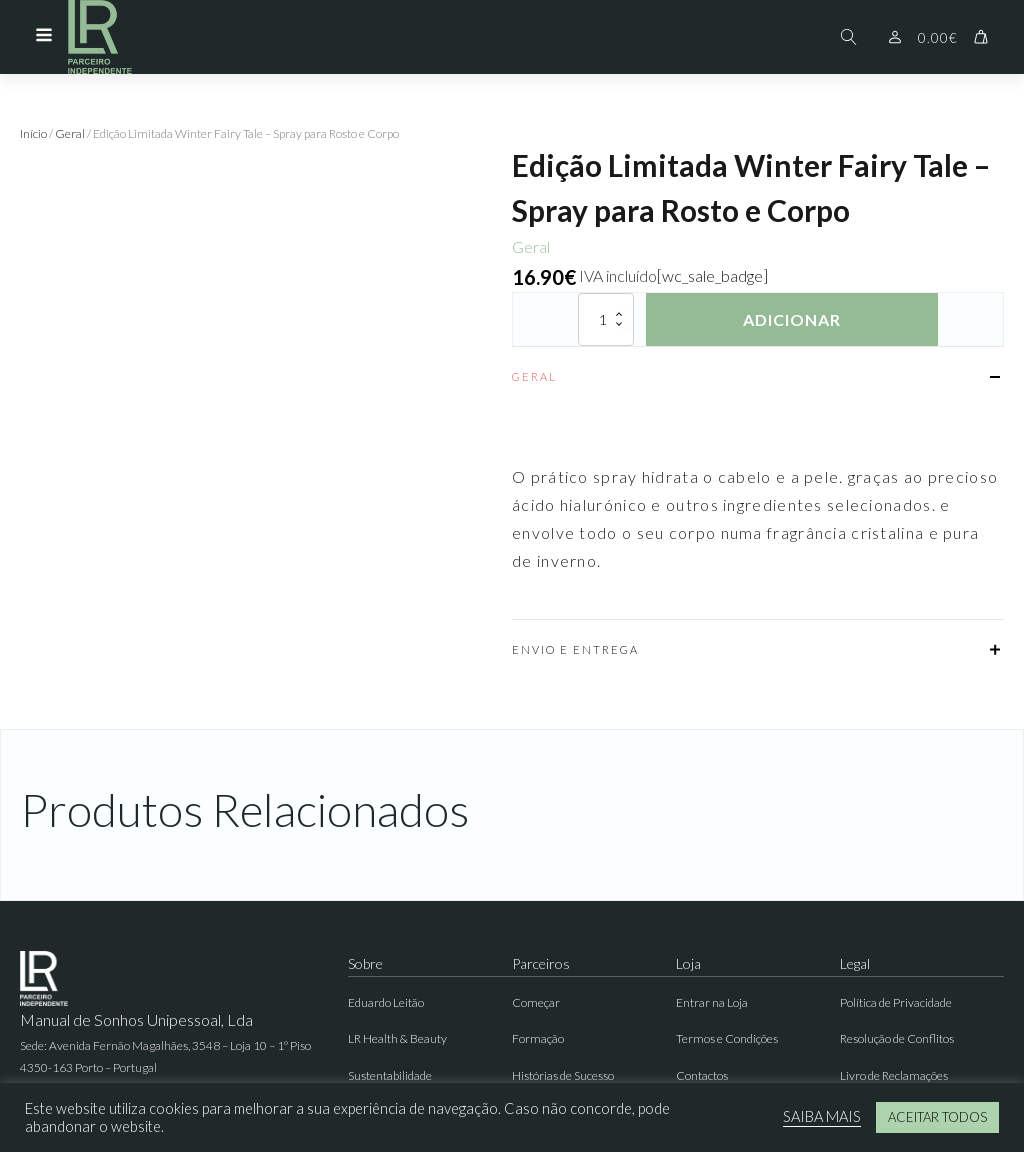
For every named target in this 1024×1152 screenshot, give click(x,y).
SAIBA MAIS (822, 1116)
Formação (538, 1038)
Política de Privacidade (896, 1002)
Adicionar (792, 319)
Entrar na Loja (712, 1002)
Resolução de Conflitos (897, 1038)
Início (33, 133)
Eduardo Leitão (386, 1002)
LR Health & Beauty (397, 1038)
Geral (70, 133)
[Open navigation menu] (44, 37)
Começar (536, 1002)
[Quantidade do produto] (606, 319)
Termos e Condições (727, 1038)
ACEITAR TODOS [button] (937, 1117)
